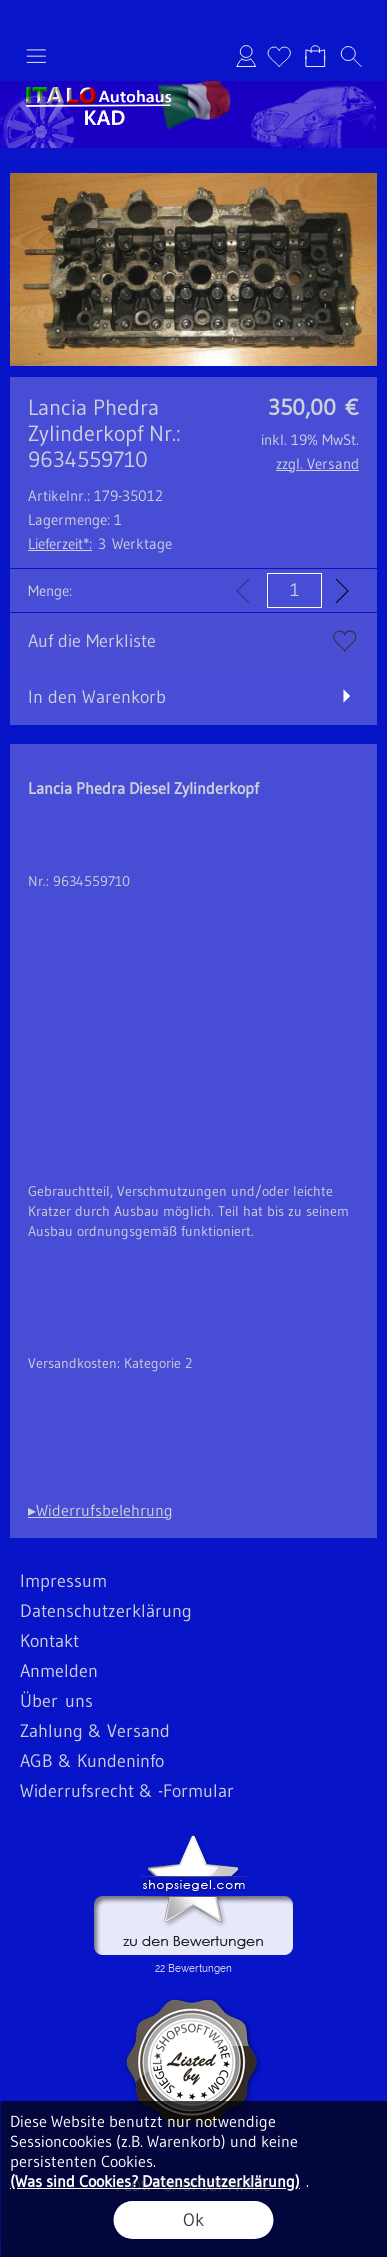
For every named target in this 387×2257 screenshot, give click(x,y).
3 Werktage (100, 543)
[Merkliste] (279, 56)
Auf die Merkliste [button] (92, 641)
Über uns (56, 1701)
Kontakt (49, 1641)
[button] (36, 56)
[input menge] (294, 590)
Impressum (63, 1581)
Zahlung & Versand (95, 1731)
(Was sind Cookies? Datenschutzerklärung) (155, 2181)
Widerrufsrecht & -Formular (127, 1791)
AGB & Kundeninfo (92, 1761)
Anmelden (246, 56)
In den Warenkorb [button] (97, 697)
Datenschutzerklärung (106, 1611)
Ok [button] (193, 2220)
